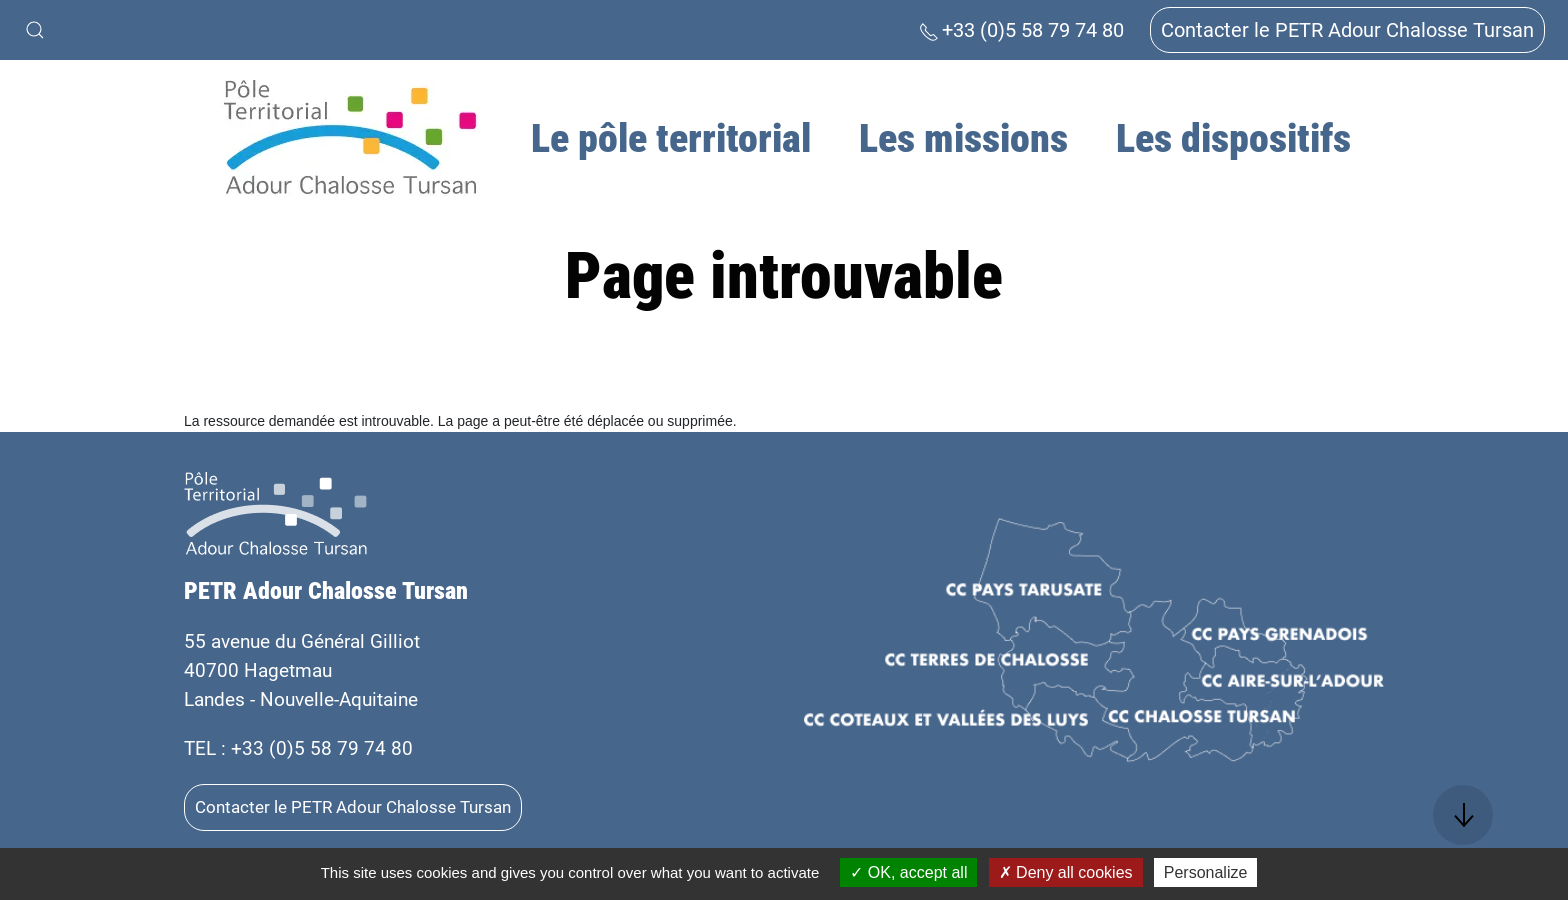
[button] (35, 30)
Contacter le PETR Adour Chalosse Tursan (1347, 30)
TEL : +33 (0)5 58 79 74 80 (298, 748)
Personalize (1206, 872)
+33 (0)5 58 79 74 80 (1033, 30)
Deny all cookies (1066, 872)
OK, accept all (908, 872)
